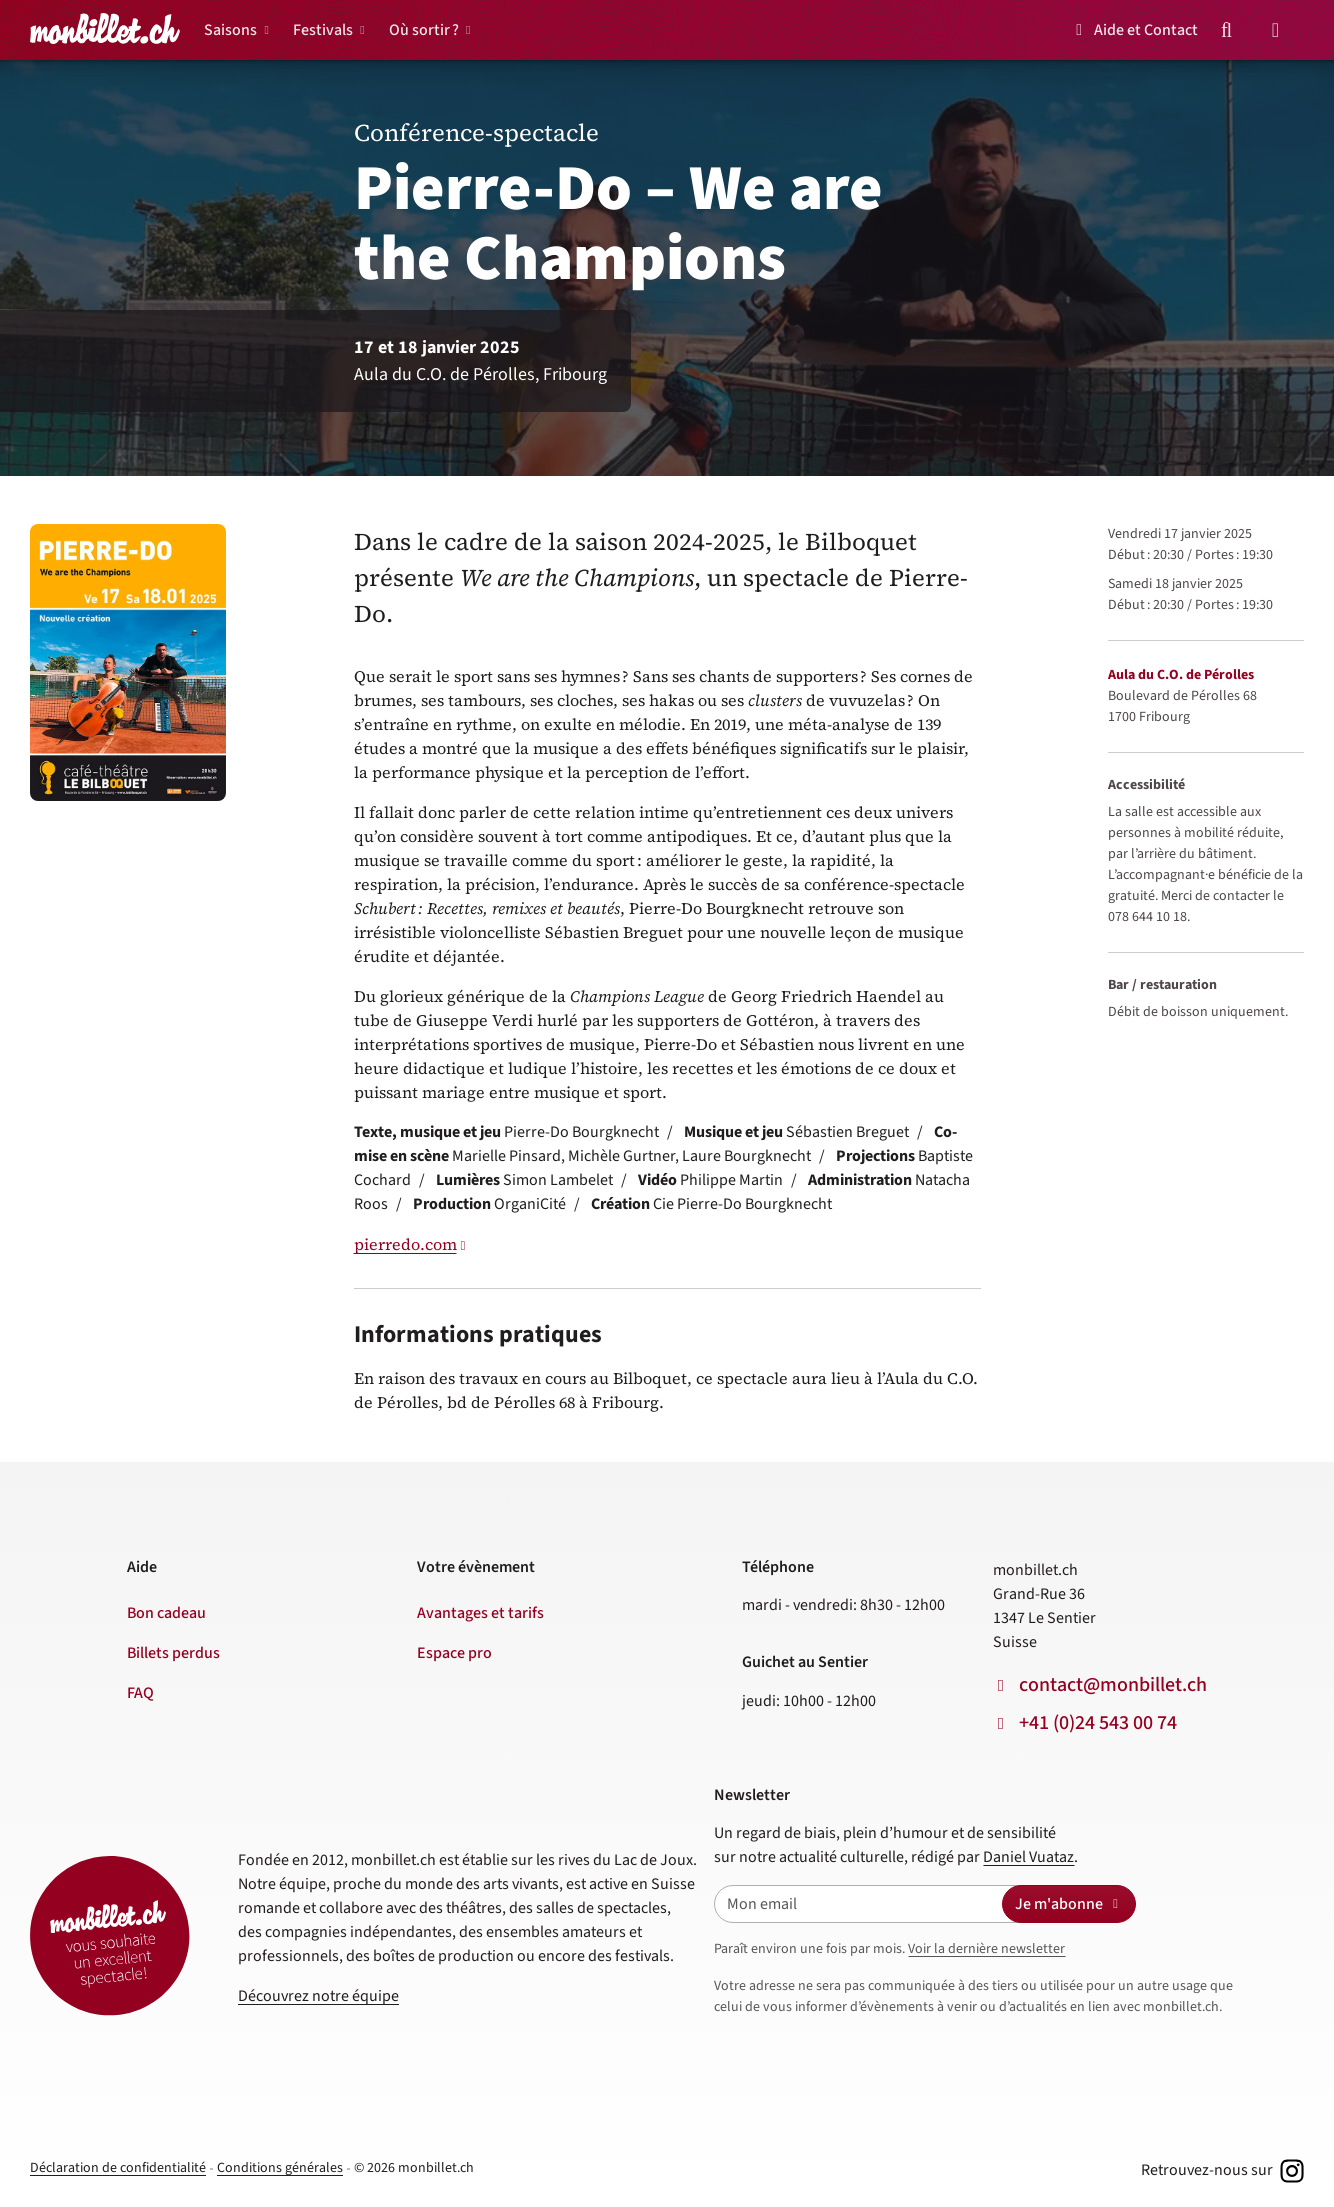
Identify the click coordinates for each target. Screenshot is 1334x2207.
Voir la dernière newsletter (986, 1949)
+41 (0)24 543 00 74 (1098, 1723)
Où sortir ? (424, 30)
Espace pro (454, 1653)
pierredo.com (405, 1244)
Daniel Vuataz (1028, 1857)
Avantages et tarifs (480, 1613)
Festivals (323, 30)
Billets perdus (173, 1653)
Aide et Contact (1133, 30)
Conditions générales (280, 2168)
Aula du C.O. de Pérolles (1181, 675)
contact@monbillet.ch (1113, 1685)
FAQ (140, 1693)
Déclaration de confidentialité (118, 2168)
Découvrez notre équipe (318, 1996)
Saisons (230, 30)
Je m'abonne (1069, 1904)
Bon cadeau (166, 1613)
